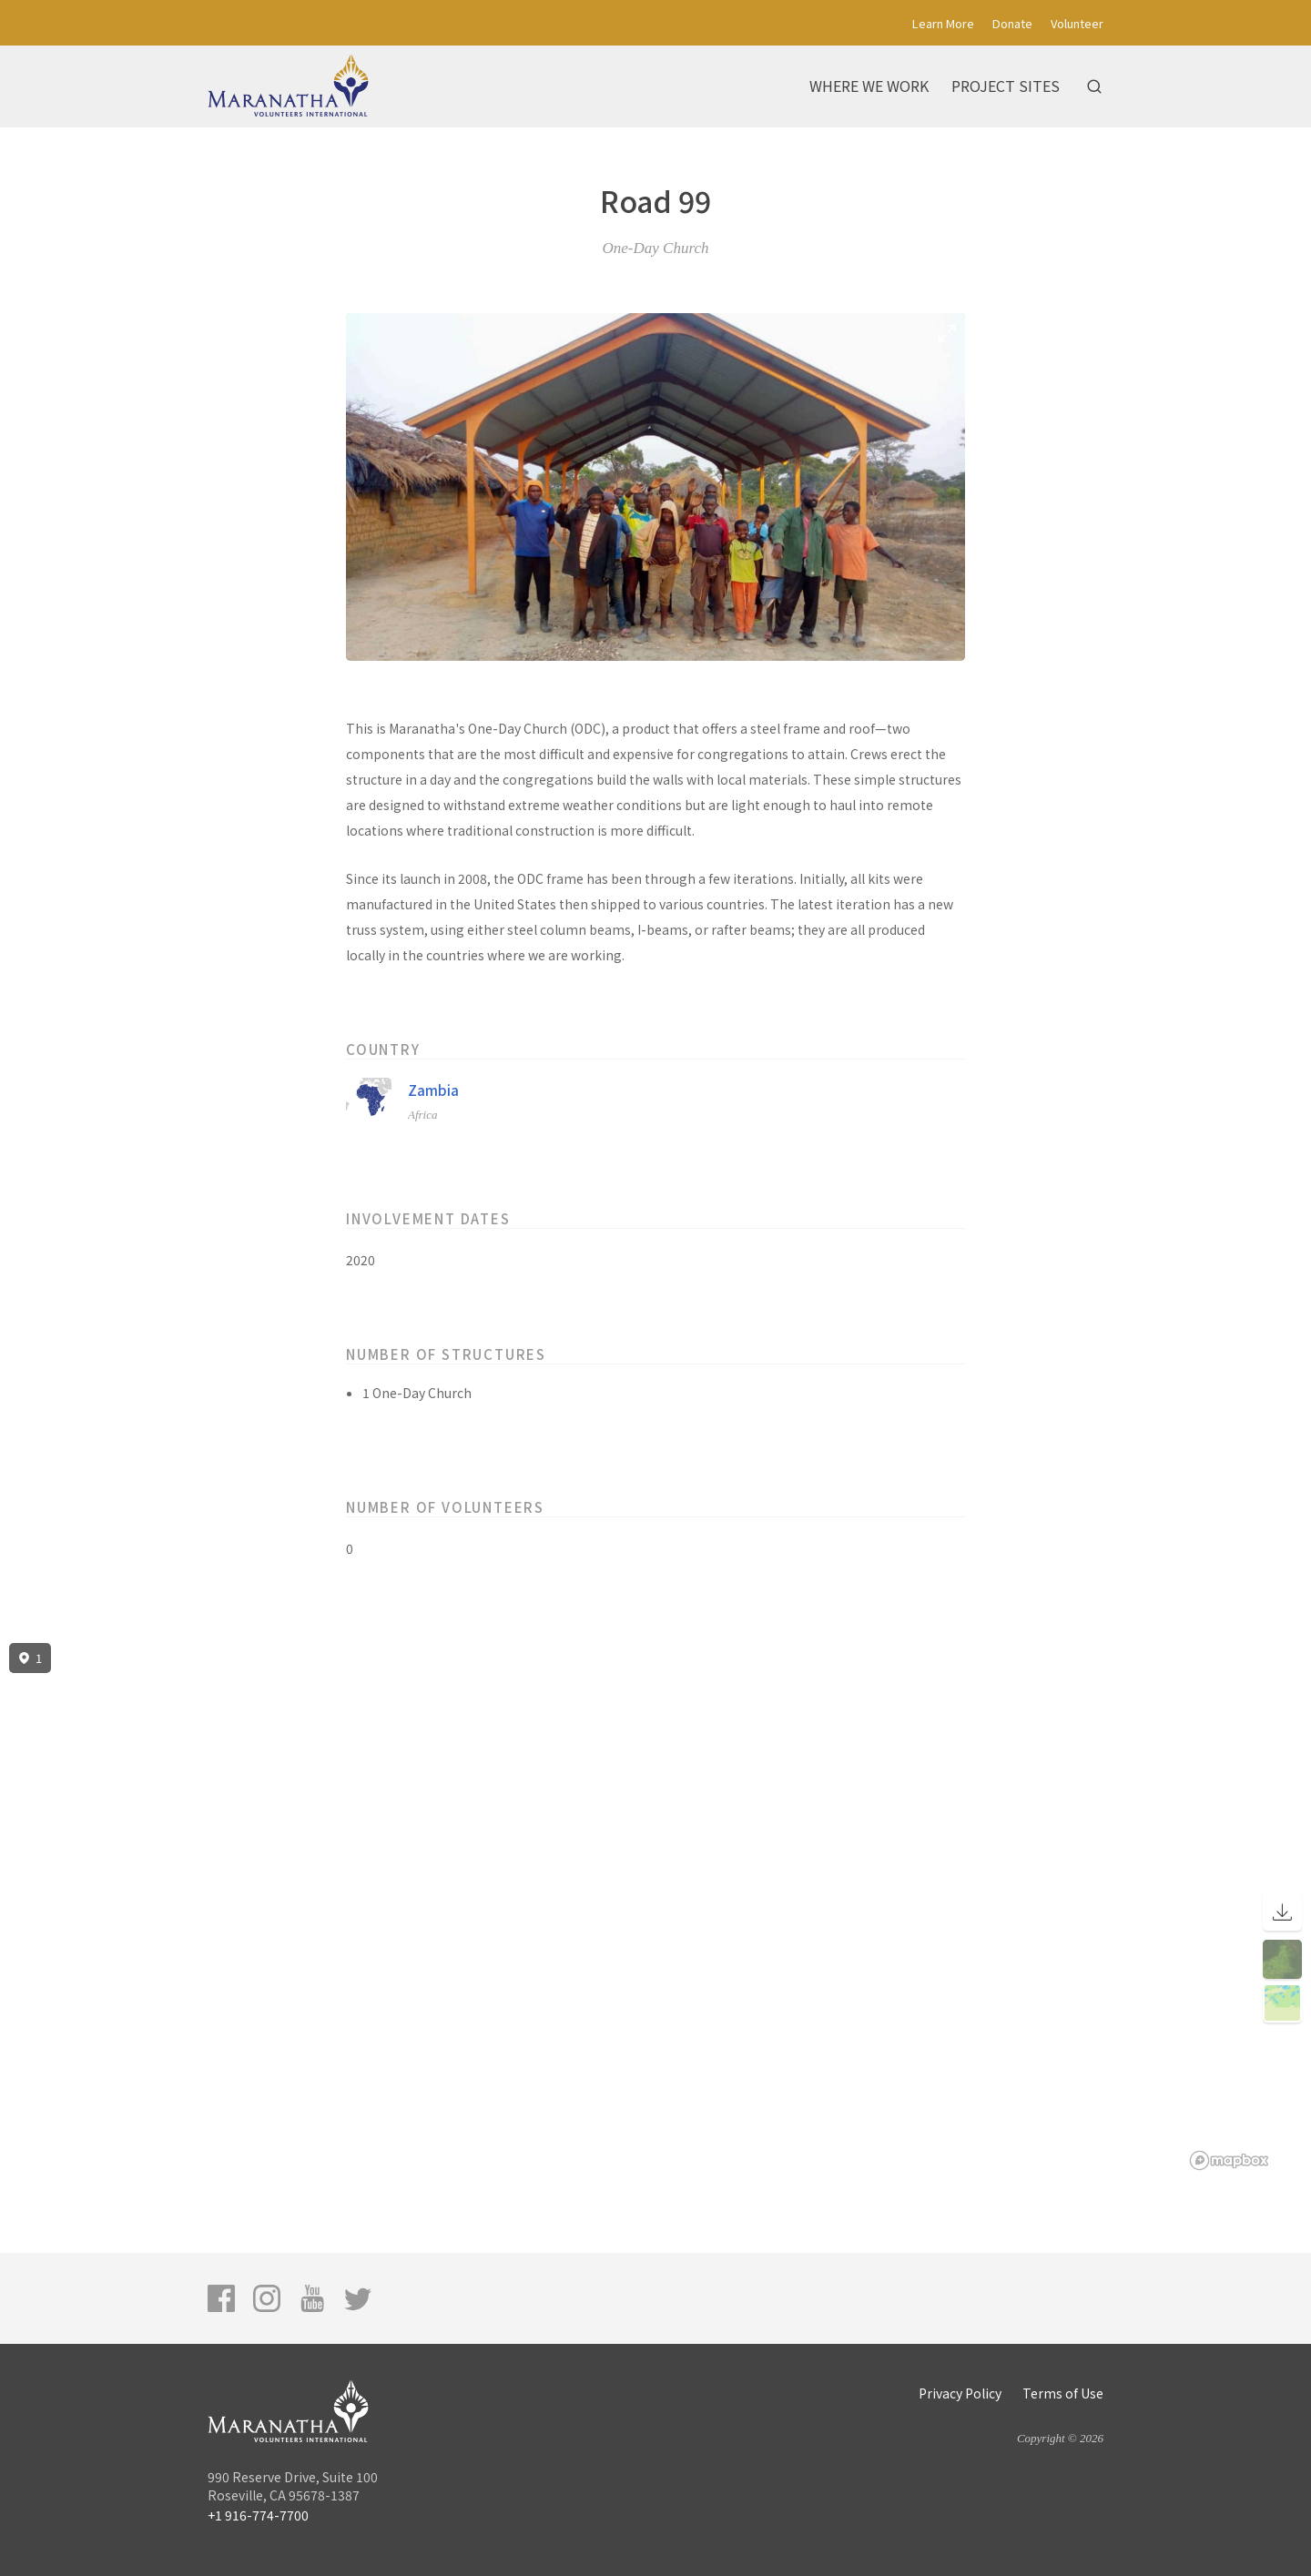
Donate (1012, 23)
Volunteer (1077, 23)
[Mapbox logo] (1229, 2160)
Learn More (943, 23)
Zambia (433, 1090)
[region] (655, 1907)
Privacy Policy (960, 2393)
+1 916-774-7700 (258, 2515)
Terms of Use (1062, 2393)
